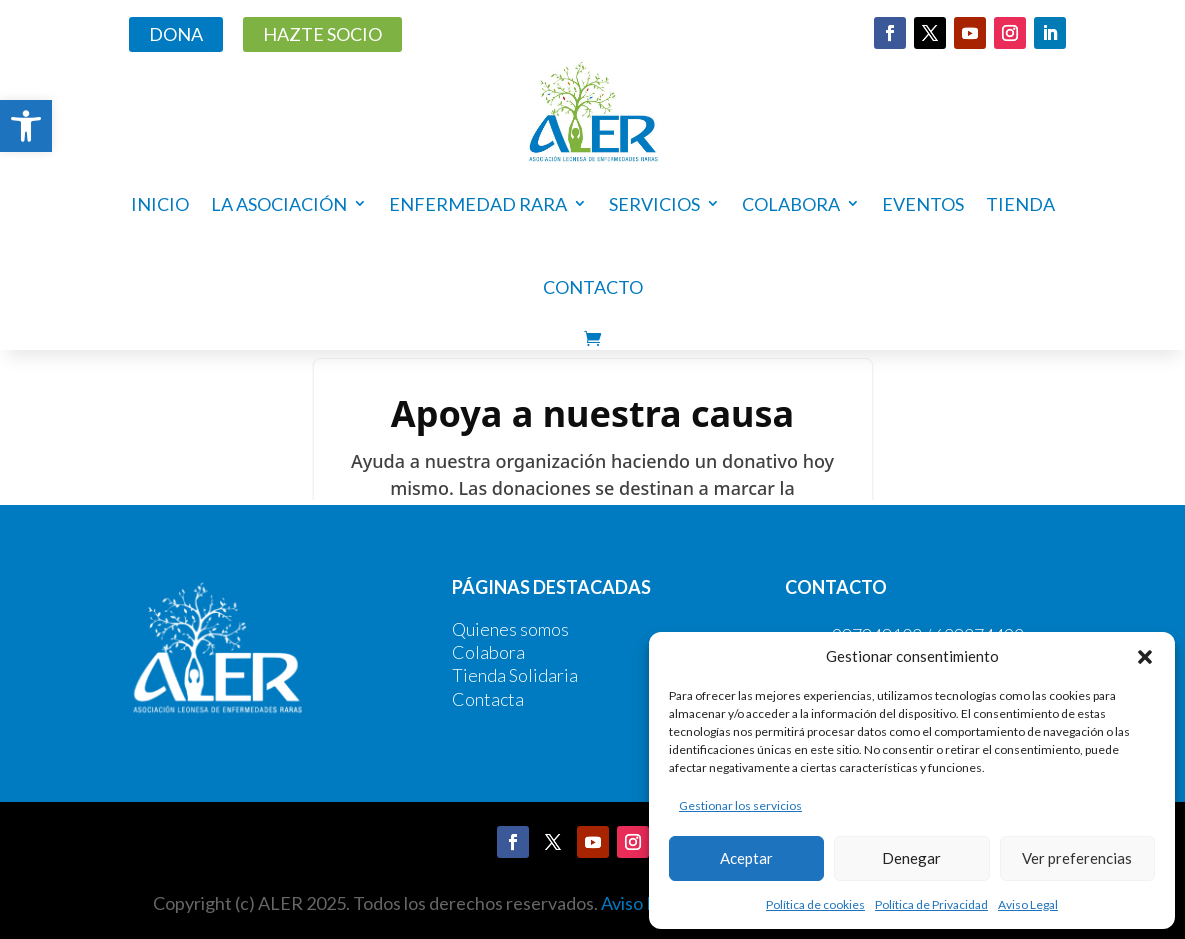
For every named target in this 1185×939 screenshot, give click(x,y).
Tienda (1020, 204)
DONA (176, 34)
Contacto (593, 287)
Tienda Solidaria (515, 675)
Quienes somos (510, 629)
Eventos (923, 204)
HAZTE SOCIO (322, 34)
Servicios (654, 204)
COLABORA (791, 204)
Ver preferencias (1077, 858)
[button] (26, 126)
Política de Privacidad (931, 904)
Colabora (488, 652)
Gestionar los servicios (740, 805)
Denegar (911, 858)
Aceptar (746, 858)
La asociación (279, 204)
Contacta (488, 699)
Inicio (160, 204)
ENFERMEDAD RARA (478, 204)
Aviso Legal (1028, 904)
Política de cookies (815, 904)
